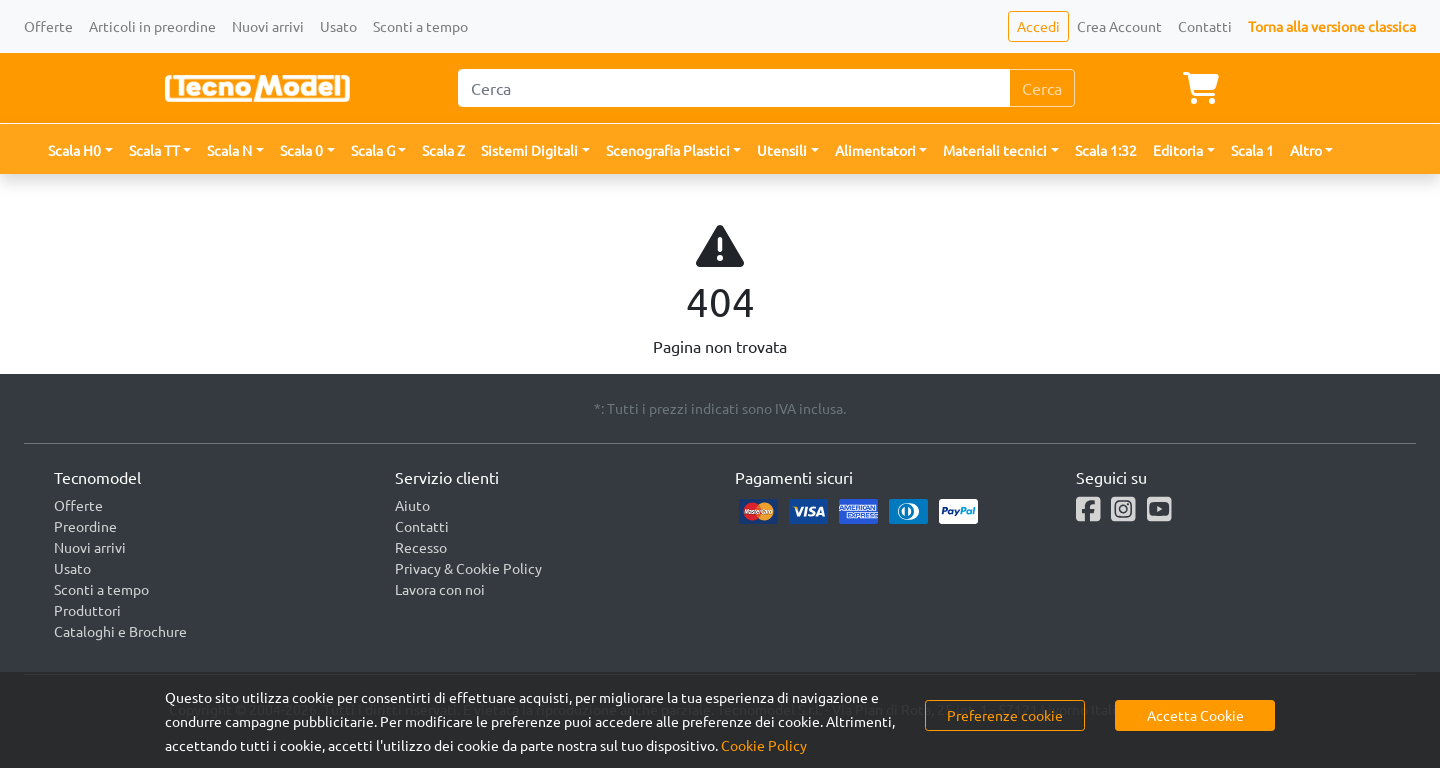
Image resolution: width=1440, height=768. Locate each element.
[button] (80, 150)
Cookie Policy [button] (764, 745)
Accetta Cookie (1195, 715)
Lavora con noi (440, 589)
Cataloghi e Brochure (120, 631)
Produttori (87, 610)
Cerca (1042, 88)
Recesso (421, 547)
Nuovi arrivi (268, 26)
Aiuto (412, 505)
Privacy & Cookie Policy (468, 568)
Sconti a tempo (420, 26)
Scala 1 (1252, 150)
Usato (338, 26)
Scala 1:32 (1106, 150)
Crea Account (1119, 26)
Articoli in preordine (152, 26)
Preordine (85, 526)
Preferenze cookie (1005, 715)
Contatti (1205, 26)
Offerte (48, 26)
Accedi (1038, 26)
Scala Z (443, 150)
